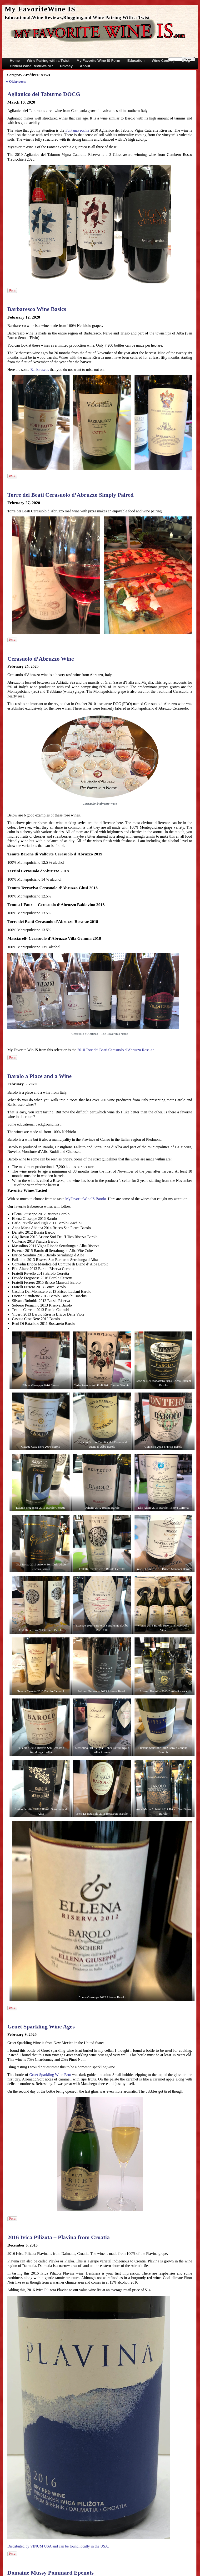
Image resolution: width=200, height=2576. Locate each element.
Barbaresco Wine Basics (36, 309)
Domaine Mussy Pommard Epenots (50, 2573)
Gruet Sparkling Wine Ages (41, 2026)
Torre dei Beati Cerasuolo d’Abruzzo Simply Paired (70, 495)
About (85, 66)
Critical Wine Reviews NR (31, 66)
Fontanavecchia (77, 130)
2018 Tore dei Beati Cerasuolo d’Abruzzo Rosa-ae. (116, 1050)
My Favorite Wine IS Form (98, 60)
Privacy (66, 66)
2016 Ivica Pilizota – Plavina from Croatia (58, 2237)
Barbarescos (40, 369)
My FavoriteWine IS (40, 9)
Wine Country (163, 60)
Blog (186, 60)
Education (136, 60)
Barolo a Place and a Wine (39, 1076)
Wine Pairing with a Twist (48, 60)
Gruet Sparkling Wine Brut (49, 2075)
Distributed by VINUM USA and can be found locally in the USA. (58, 2546)
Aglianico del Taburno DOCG (43, 94)
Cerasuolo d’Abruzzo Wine (40, 659)
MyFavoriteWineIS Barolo (85, 1199)
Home (15, 60)
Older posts (16, 81)
